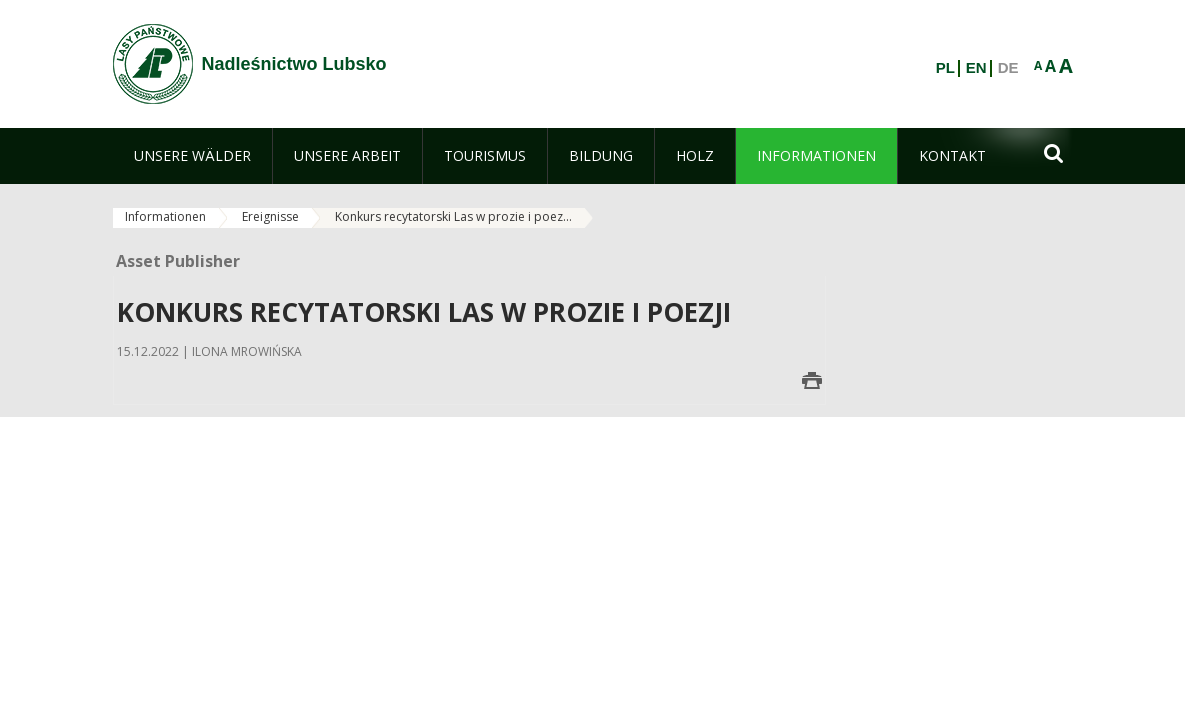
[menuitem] (192, 156)
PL (945, 68)
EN (976, 68)
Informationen (165, 216)
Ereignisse (270, 216)
